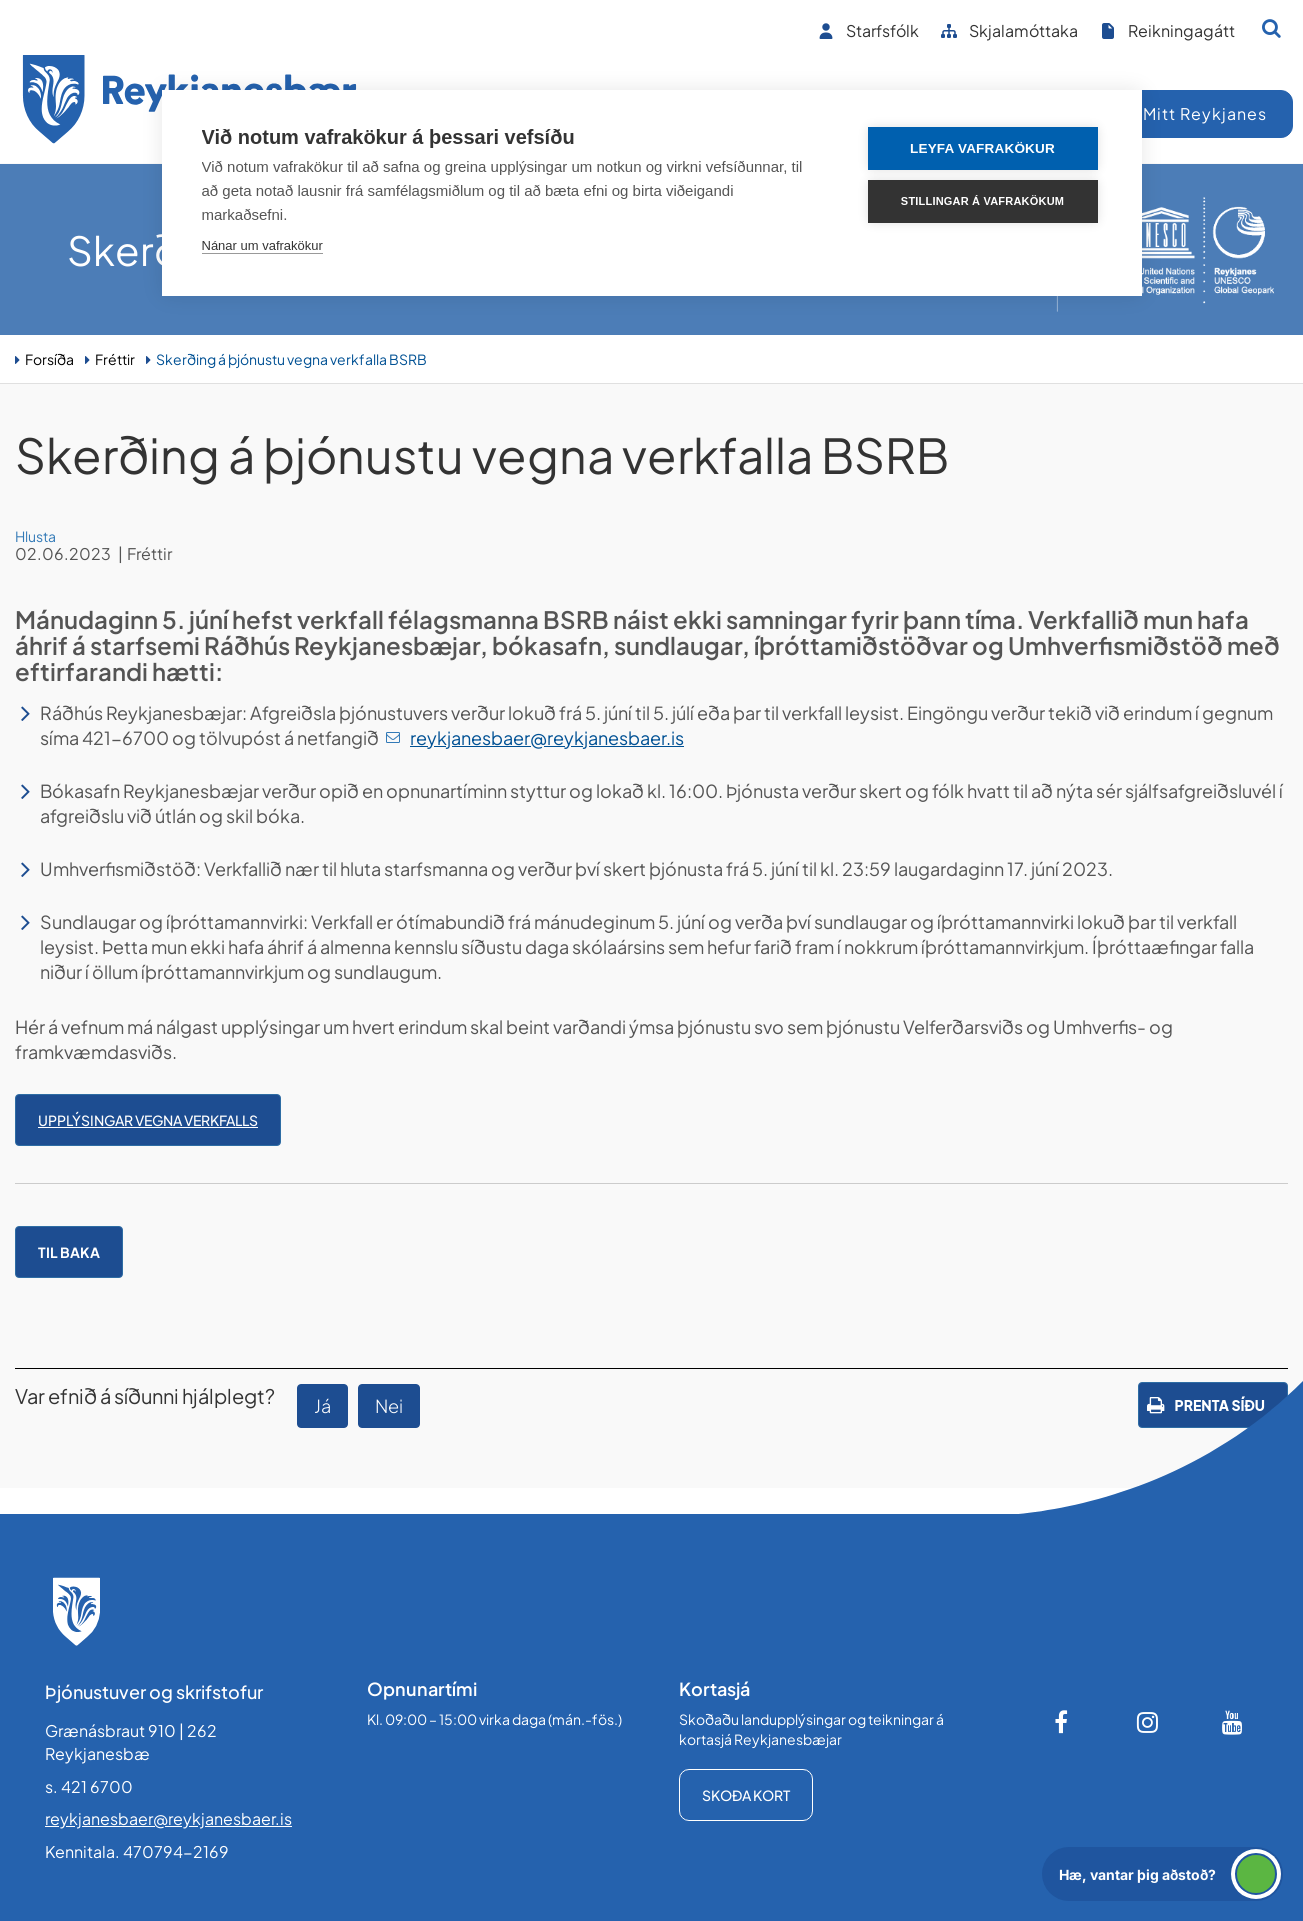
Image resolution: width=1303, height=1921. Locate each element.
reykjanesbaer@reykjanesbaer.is (547, 737)
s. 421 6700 (89, 1786)
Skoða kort (746, 1795)
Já (322, 1405)
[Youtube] (1233, 1722)
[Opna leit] (1271, 28)
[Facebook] (1063, 1722)
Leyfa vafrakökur (982, 148)
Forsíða (49, 359)
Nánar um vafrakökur (262, 245)
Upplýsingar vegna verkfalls (148, 1120)
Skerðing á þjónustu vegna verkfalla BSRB (291, 359)
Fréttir (115, 359)
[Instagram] (1148, 1722)
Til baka (69, 1252)
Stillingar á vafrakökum (982, 201)
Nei (389, 1405)
